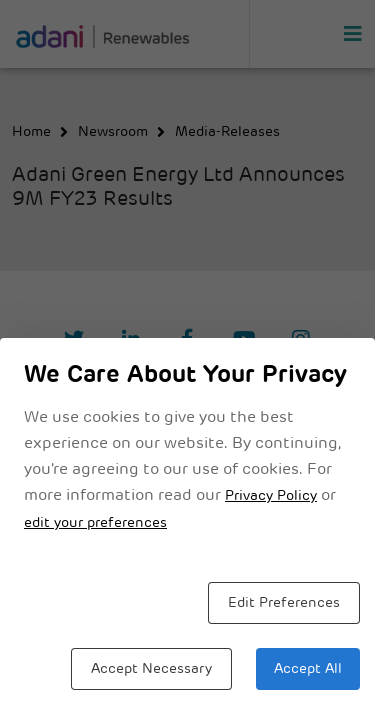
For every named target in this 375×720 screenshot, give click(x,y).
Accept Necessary (151, 669)
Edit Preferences (284, 603)
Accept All (308, 669)
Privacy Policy (271, 496)
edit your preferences (95, 523)
